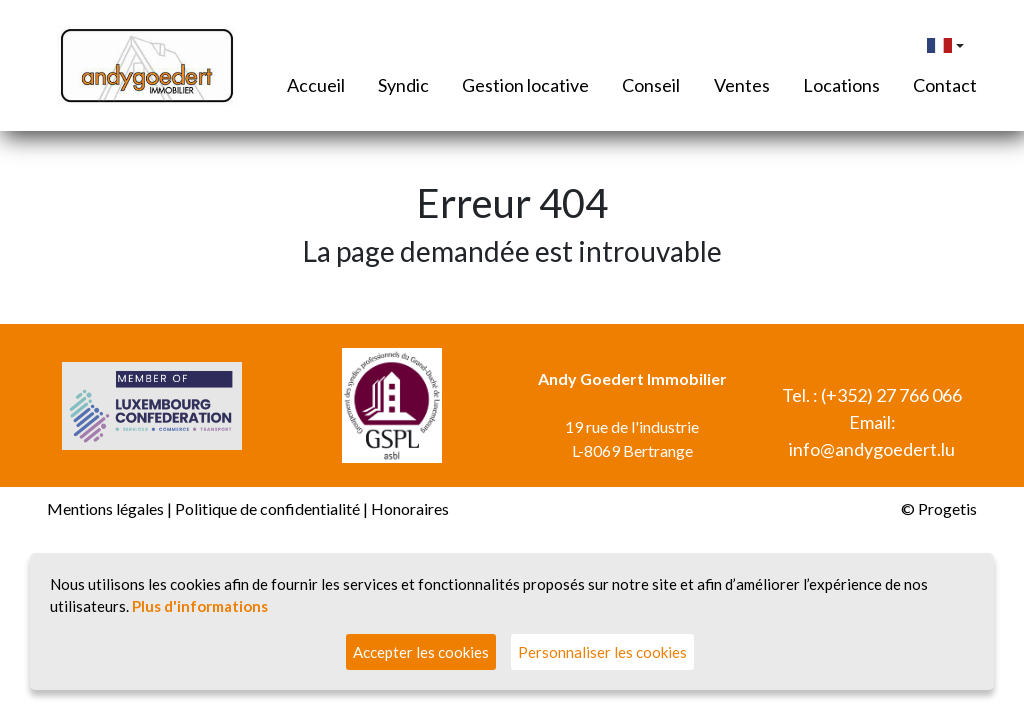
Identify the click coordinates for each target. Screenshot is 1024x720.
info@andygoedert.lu (872, 449)
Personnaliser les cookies (602, 652)
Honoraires (410, 508)
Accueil (316, 85)
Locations (841, 85)
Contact (945, 85)
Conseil (651, 85)
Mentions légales (105, 508)
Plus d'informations (200, 606)
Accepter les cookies (421, 652)
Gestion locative (525, 85)
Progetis (947, 508)
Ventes (742, 85)
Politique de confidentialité (267, 508)
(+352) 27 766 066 (891, 395)
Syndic (403, 85)
